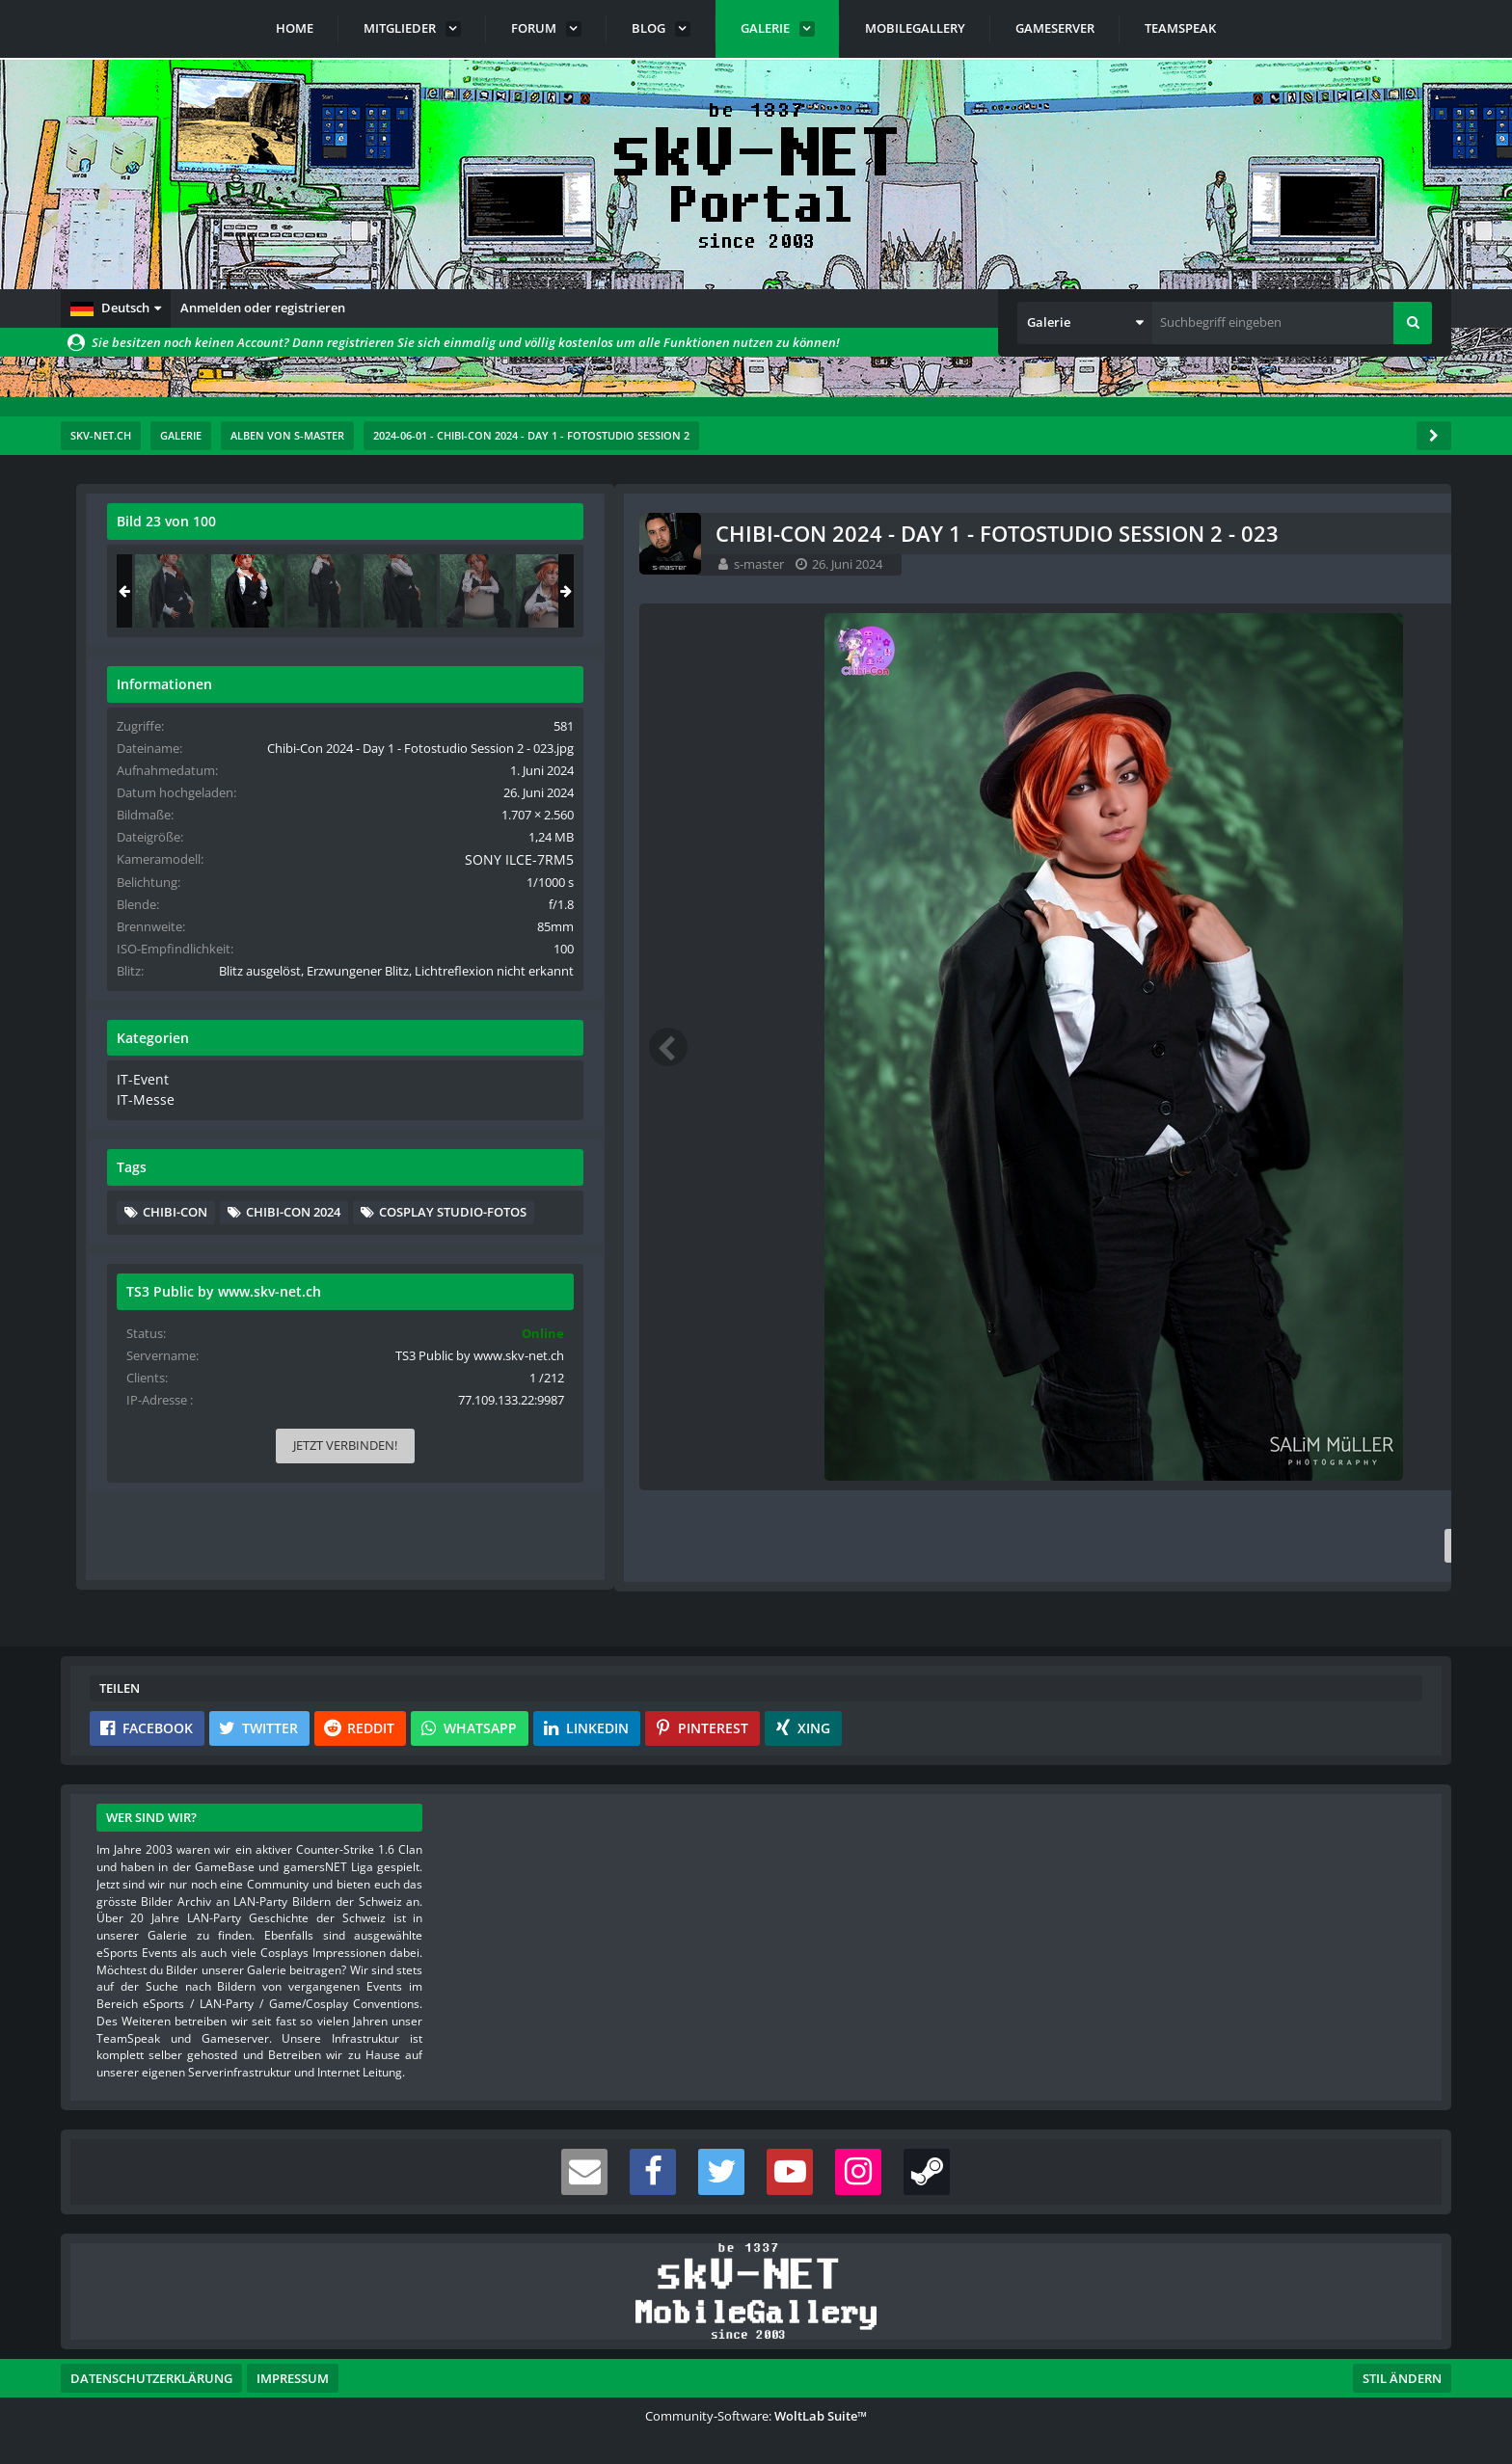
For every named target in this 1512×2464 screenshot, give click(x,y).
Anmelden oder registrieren (262, 307)
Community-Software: (756, 2415)
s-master (209, 564)
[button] (116, 308)
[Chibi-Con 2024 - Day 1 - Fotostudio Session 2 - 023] (1293, 591)
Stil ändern (1402, 2378)
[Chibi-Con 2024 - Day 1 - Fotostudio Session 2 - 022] (1217, 591)
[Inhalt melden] (1050, 1546)
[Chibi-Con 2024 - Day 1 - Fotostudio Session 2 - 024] (1369, 591)
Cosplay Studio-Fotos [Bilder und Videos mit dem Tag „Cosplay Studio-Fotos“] (1262, 1310)
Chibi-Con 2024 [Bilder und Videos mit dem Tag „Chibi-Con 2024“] (1338, 1281)
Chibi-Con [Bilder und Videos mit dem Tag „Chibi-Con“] (1220, 1281)
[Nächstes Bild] (1046, 1047)
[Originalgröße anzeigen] (1043, 533)
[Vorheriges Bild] (118, 1047)
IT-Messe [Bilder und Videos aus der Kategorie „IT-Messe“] (1187, 1169)
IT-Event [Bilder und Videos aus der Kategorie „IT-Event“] (1185, 1151)
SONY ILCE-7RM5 (1364, 895)
